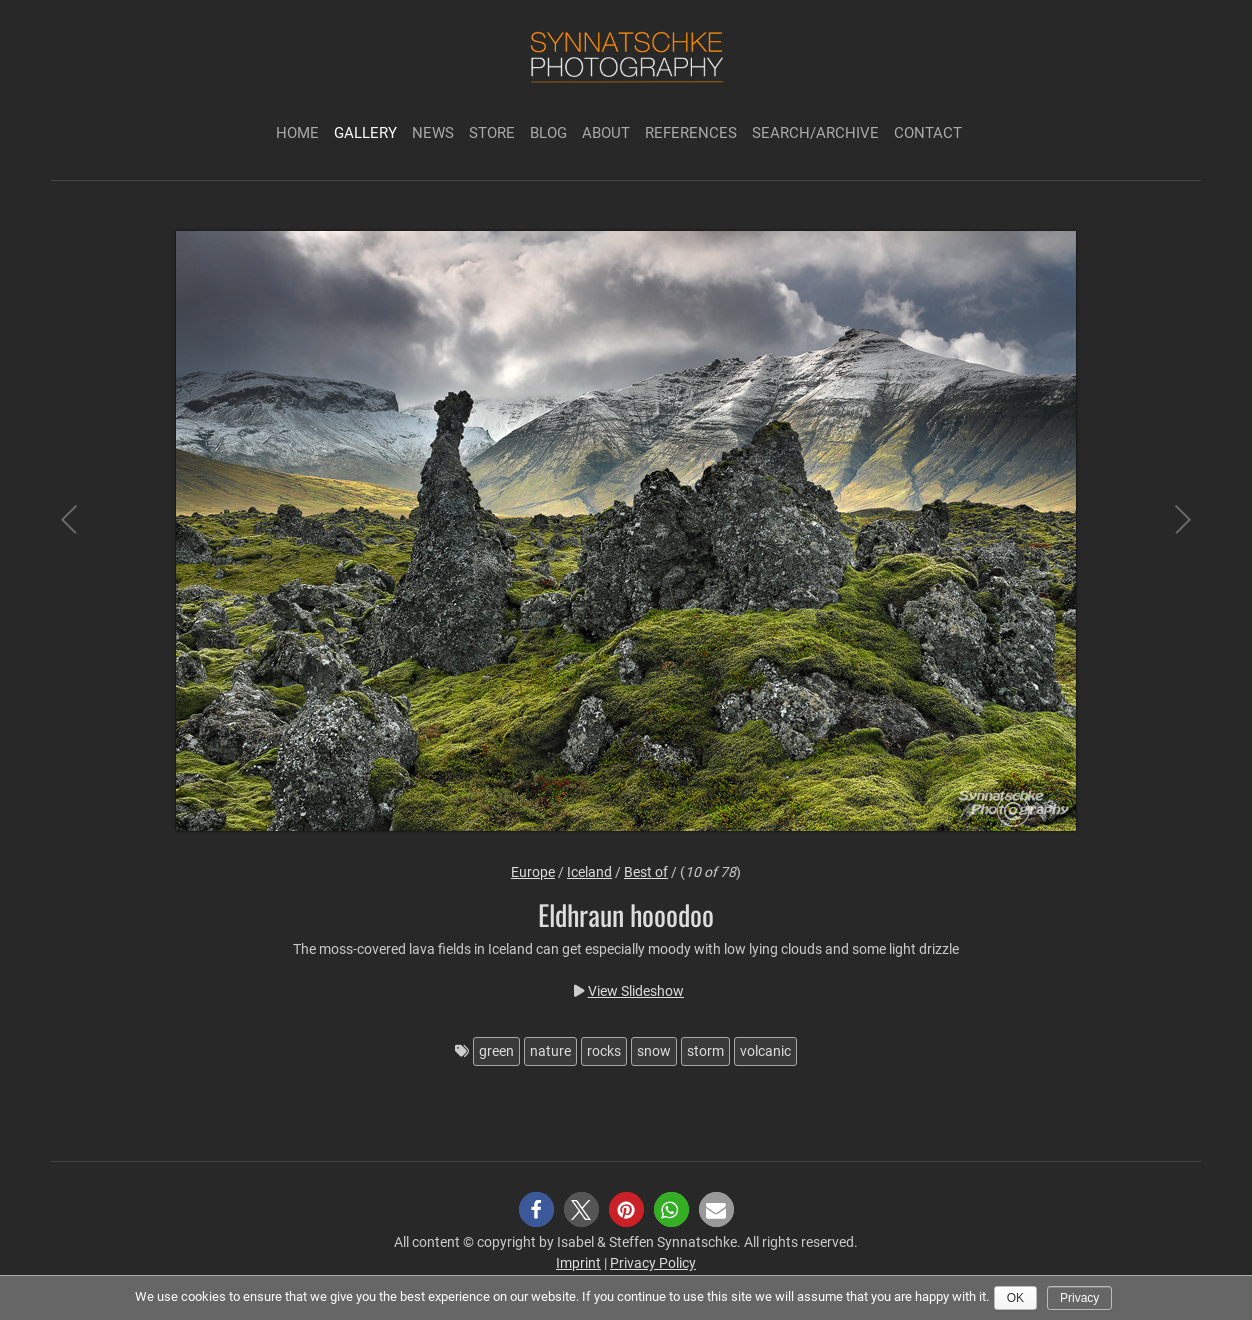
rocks (604, 1051)
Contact (928, 133)
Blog (548, 133)
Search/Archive (815, 133)
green (496, 1051)
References (691, 133)
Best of (646, 872)
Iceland (589, 872)
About (606, 133)
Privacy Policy (653, 1263)
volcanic (765, 1051)
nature (550, 1051)
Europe (533, 872)
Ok (1015, 1298)
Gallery (365, 133)
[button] (536, 1209)
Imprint (578, 1263)
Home (297, 133)
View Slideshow (636, 991)
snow (654, 1051)
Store (492, 133)
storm (705, 1051)
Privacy (1079, 1298)
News (433, 133)
